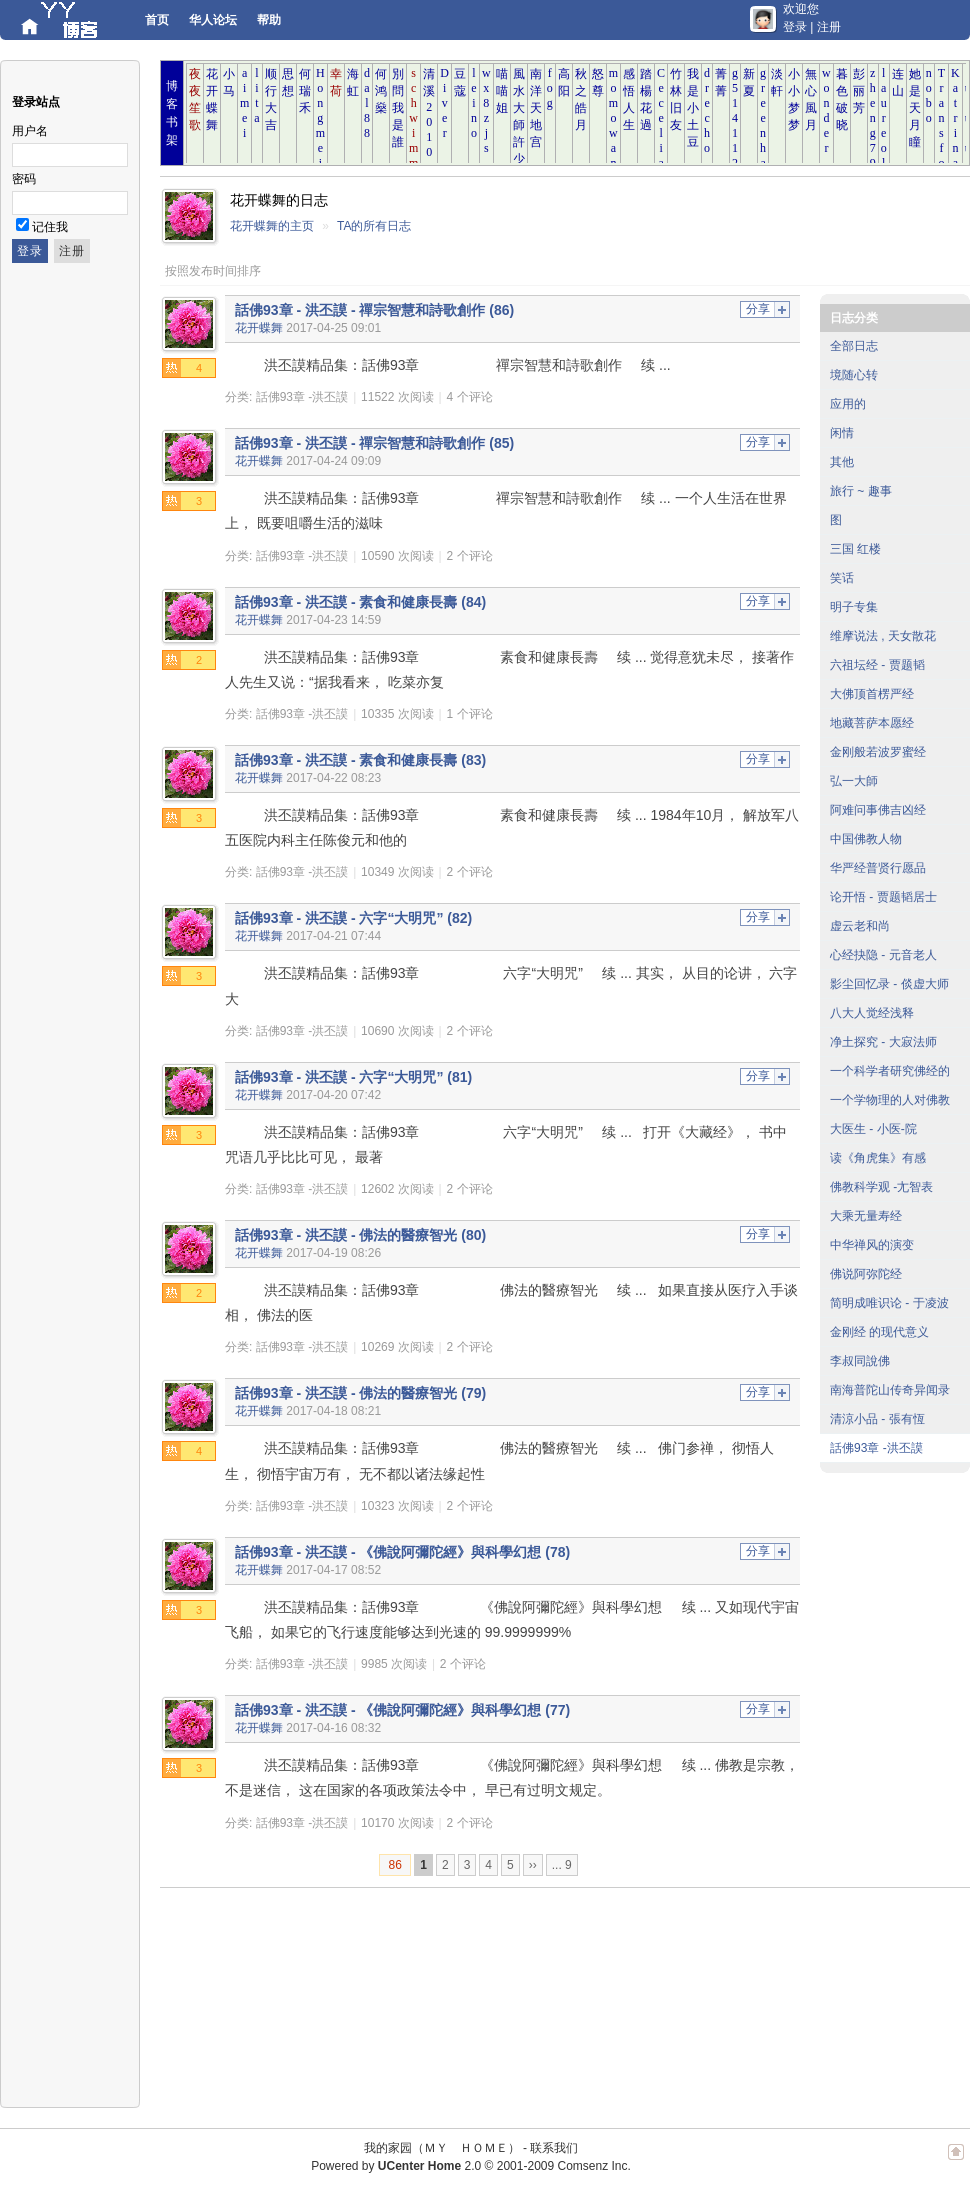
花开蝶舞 (259, 328)
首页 (157, 20)
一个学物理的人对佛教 (890, 1100)
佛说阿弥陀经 (866, 1274)
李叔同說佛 (860, 1361)
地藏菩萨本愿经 (872, 723)
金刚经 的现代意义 (879, 1332)
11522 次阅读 (397, 397)
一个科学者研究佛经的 (890, 1071)
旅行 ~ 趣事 (861, 491)
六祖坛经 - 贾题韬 (877, 665)
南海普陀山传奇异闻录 (890, 1390)
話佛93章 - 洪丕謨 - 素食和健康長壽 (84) (360, 602)
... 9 (562, 1865)
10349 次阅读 (397, 872)
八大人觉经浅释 (872, 1013)
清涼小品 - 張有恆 (877, 1419)
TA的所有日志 (374, 226)
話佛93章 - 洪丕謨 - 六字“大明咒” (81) (353, 1077)
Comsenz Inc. (593, 2166)
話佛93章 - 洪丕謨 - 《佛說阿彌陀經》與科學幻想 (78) (402, 1552)
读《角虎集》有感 (878, 1158)
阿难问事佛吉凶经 (878, 810)
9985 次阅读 (394, 1664)
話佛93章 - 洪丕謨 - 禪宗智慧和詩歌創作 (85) (374, 443)
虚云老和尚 (860, 926)
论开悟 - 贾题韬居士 (883, 897)
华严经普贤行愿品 (878, 868)
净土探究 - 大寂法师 (883, 1042)
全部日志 (854, 346)
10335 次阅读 (397, 714)
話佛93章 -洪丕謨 (302, 397)
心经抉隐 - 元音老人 (883, 955)
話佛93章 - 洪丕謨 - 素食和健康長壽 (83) (360, 760)
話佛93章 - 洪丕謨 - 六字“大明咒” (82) (353, 918)
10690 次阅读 (397, 1031)
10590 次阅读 (397, 556)
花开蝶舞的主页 (272, 226)
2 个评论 (470, 556)
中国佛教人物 (866, 839)
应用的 (848, 404)
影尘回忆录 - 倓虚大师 (889, 984)
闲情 (842, 433)
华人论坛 (213, 20)
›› (533, 1865)
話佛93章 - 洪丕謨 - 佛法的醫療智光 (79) (360, 1393)
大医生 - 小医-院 (873, 1129)
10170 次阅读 (397, 1823)
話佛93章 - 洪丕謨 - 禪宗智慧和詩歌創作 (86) (374, 310)
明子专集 (854, 607)
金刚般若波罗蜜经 (878, 752)
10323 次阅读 (397, 1506)
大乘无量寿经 (866, 1216)
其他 (842, 462)
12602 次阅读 (397, 1189)
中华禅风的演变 (872, 1245)
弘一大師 (854, 781)
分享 (758, 309)
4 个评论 (470, 397)
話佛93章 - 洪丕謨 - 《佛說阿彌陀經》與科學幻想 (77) (402, 1710)
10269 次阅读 (397, 1347)
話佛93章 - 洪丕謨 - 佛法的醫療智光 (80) (360, 1235)
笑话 (842, 578)
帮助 (269, 20)
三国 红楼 (855, 549)
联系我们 (554, 2148)
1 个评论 (470, 714)
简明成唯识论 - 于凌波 (889, 1303)
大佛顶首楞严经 (872, 694)
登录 (795, 27)
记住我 (50, 227)
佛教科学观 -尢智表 (881, 1187)
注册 (829, 27)
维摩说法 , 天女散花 (883, 636)
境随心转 (854, 375)
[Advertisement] (267, 1998)
